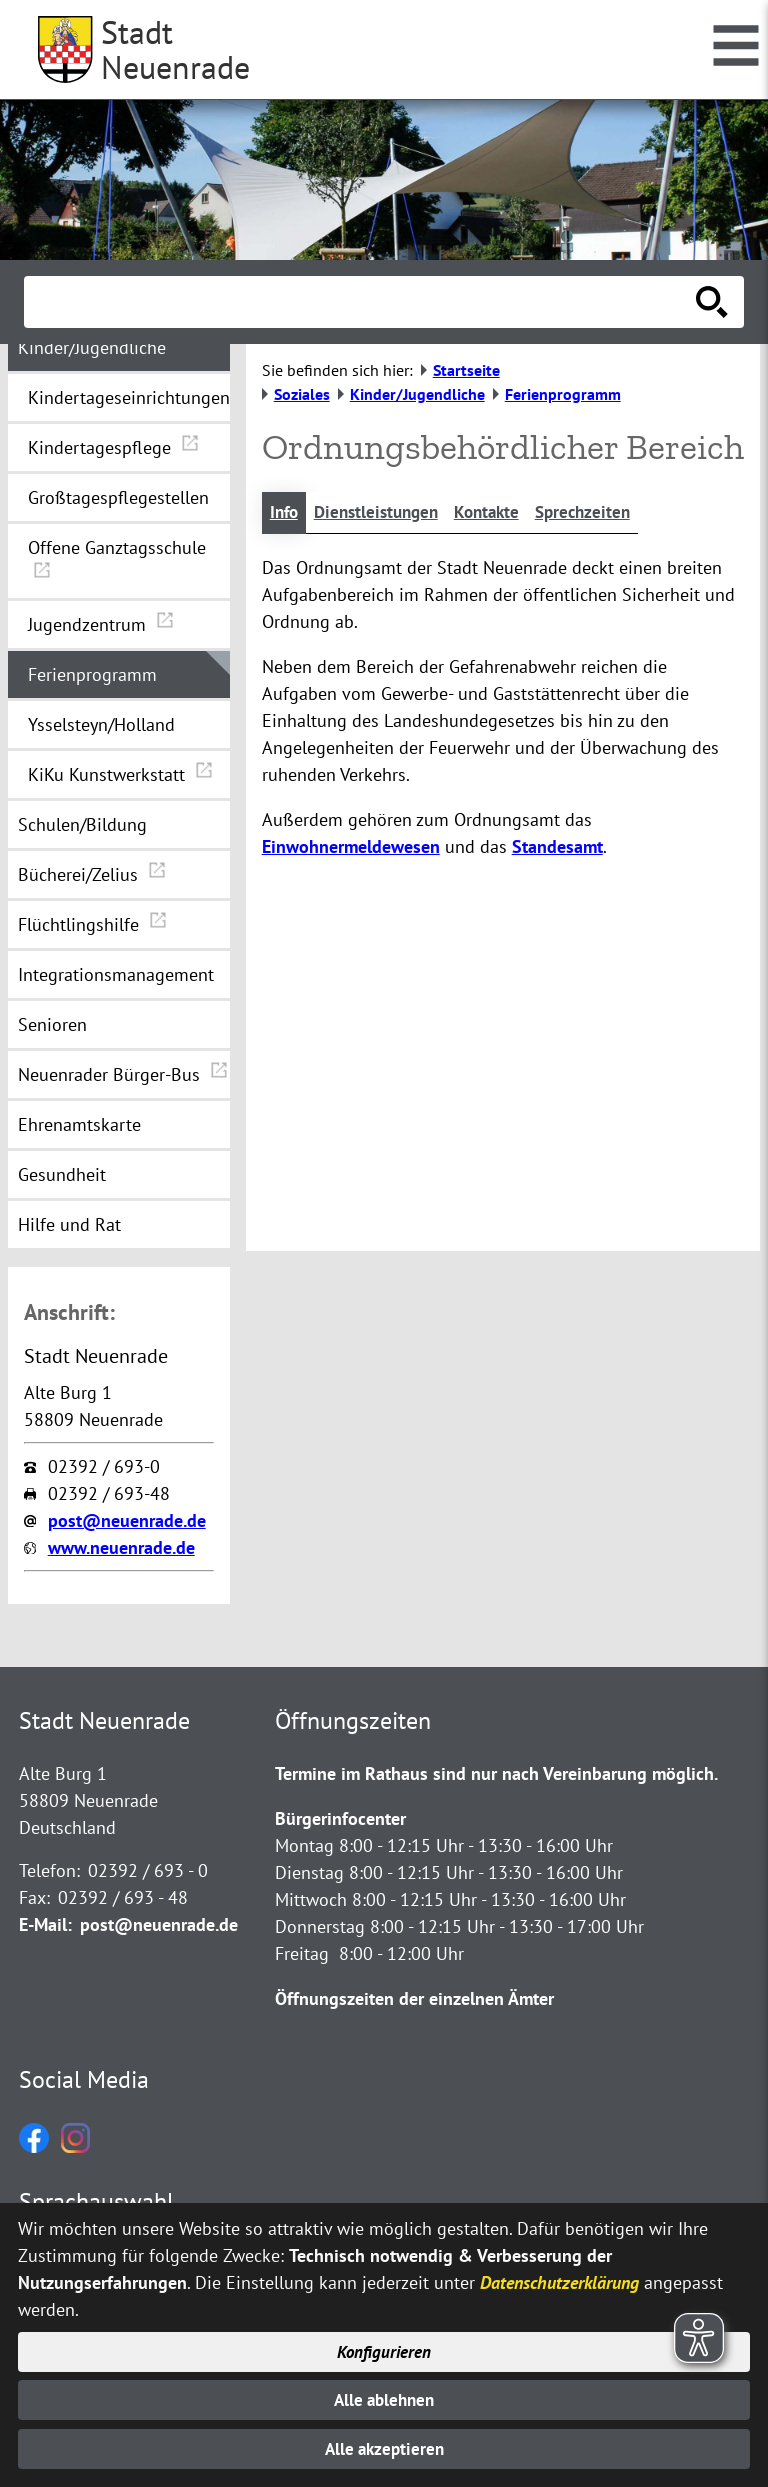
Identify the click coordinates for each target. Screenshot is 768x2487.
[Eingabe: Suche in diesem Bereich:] (362, 302)
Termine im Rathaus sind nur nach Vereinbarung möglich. (496, 1773)
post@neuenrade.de (127, 1520)
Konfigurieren (384, 2347)
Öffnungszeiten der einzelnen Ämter (414, 1998)
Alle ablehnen (384, 2397)
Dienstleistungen (383, 513)
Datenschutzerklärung (559, 2277)
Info (285, 513)
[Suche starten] (712, 302)
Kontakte (499, 513)
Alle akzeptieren (384, 2448)
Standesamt (557, 848)
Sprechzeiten (600, 513)
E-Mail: (45, 1924)
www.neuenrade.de (121, 1547)
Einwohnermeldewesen (351, 848)
